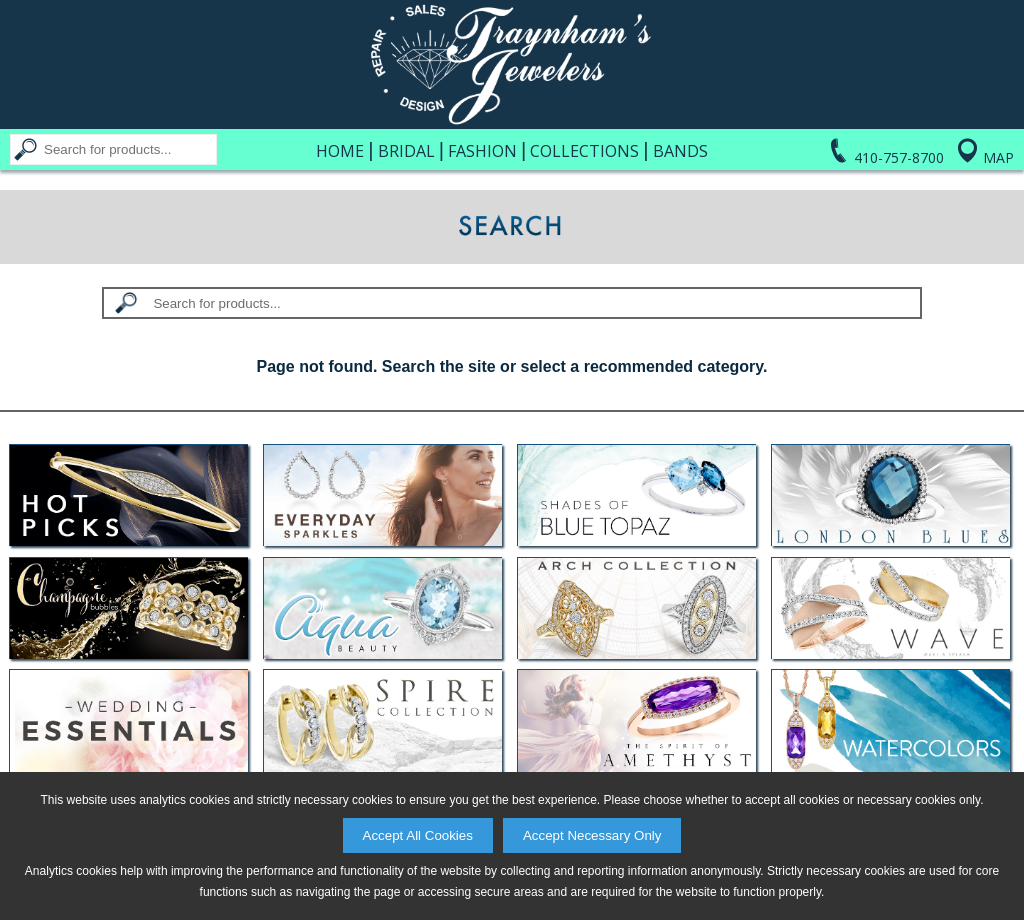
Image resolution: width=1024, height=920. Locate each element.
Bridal (406, 151)
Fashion (482, 151)
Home (340, 151)
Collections (584, 151)
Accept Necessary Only (592, 835)
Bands (680, 151)
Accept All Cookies (418, 835)
